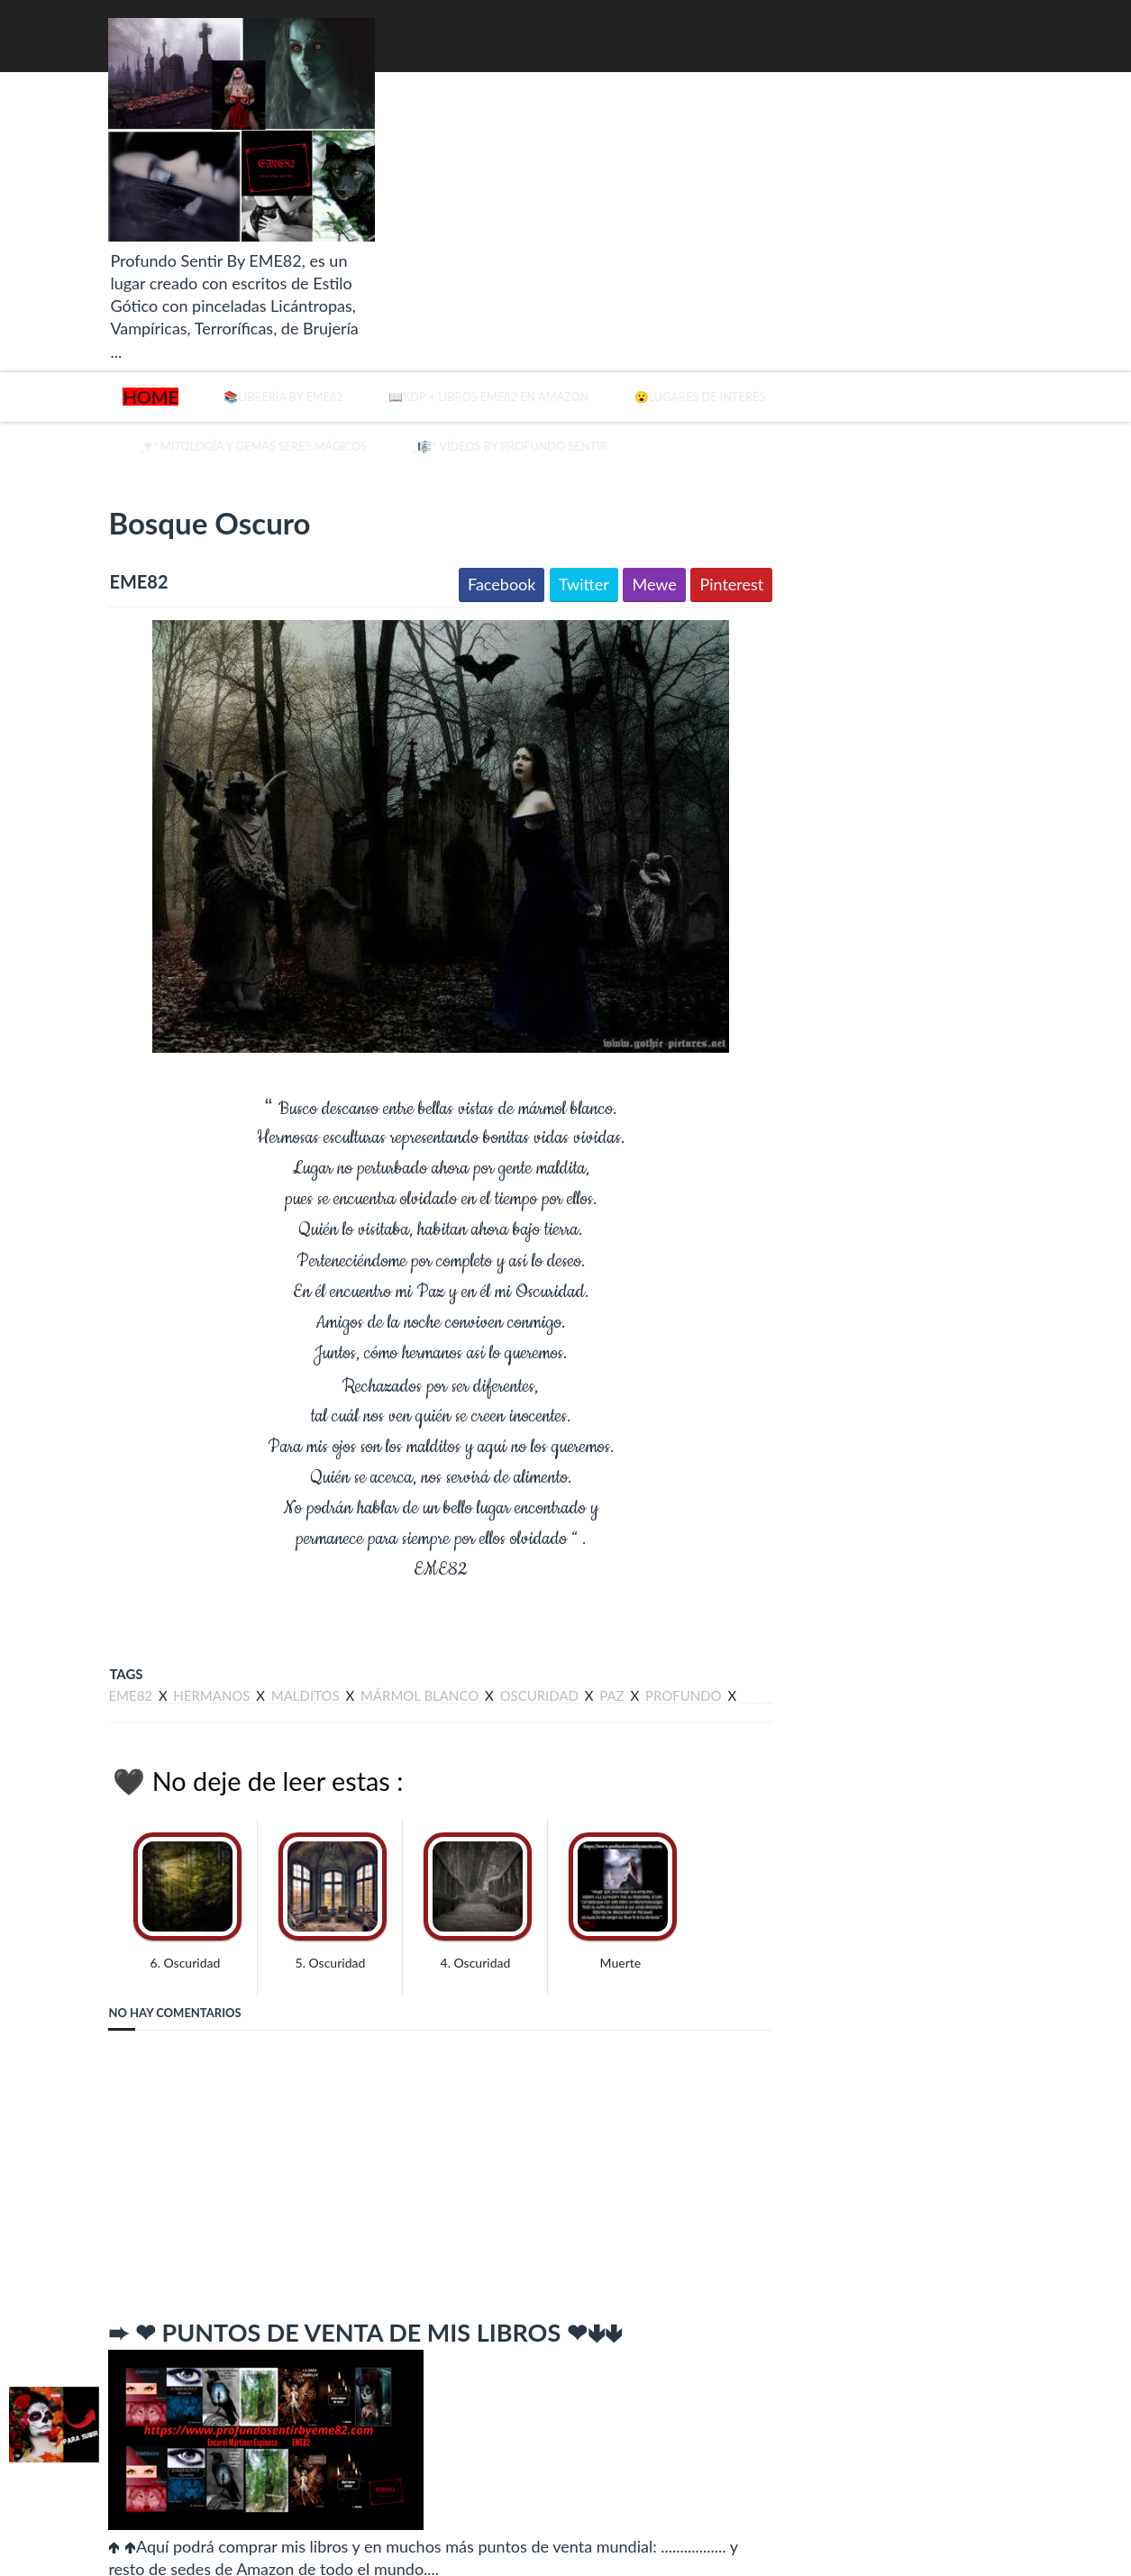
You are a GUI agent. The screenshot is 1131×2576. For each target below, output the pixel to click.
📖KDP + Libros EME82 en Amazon (536, 369)
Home (104, 369)
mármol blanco (373, 1672)
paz (565, 1672)
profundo (637, 1672)
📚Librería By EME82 (254, 369)
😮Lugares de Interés (826, 369)
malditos (259, 1672)
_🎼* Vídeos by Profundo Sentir (617, 419)
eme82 (85, 1672)
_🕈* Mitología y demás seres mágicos (255, 419)
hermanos (165, 1672)
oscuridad (493, 1672)
